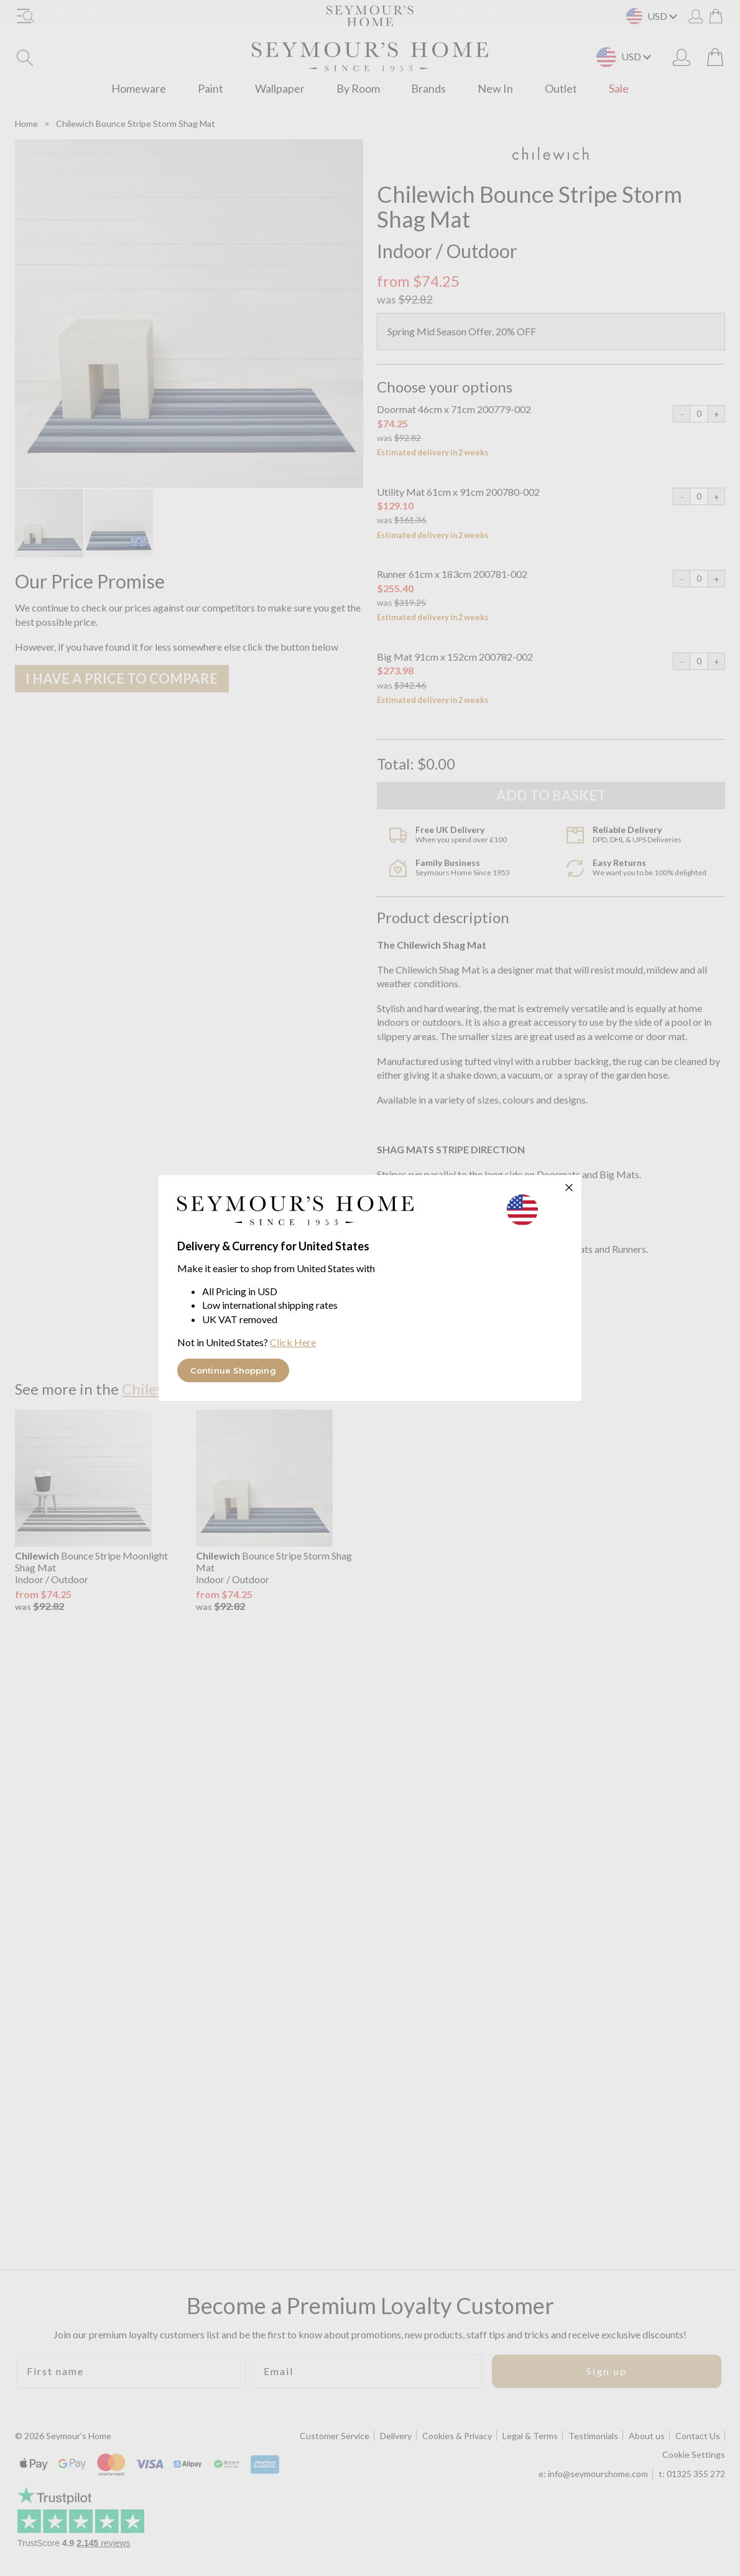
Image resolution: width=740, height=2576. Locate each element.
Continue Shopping (233, 1370)
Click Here (293, 1342)
